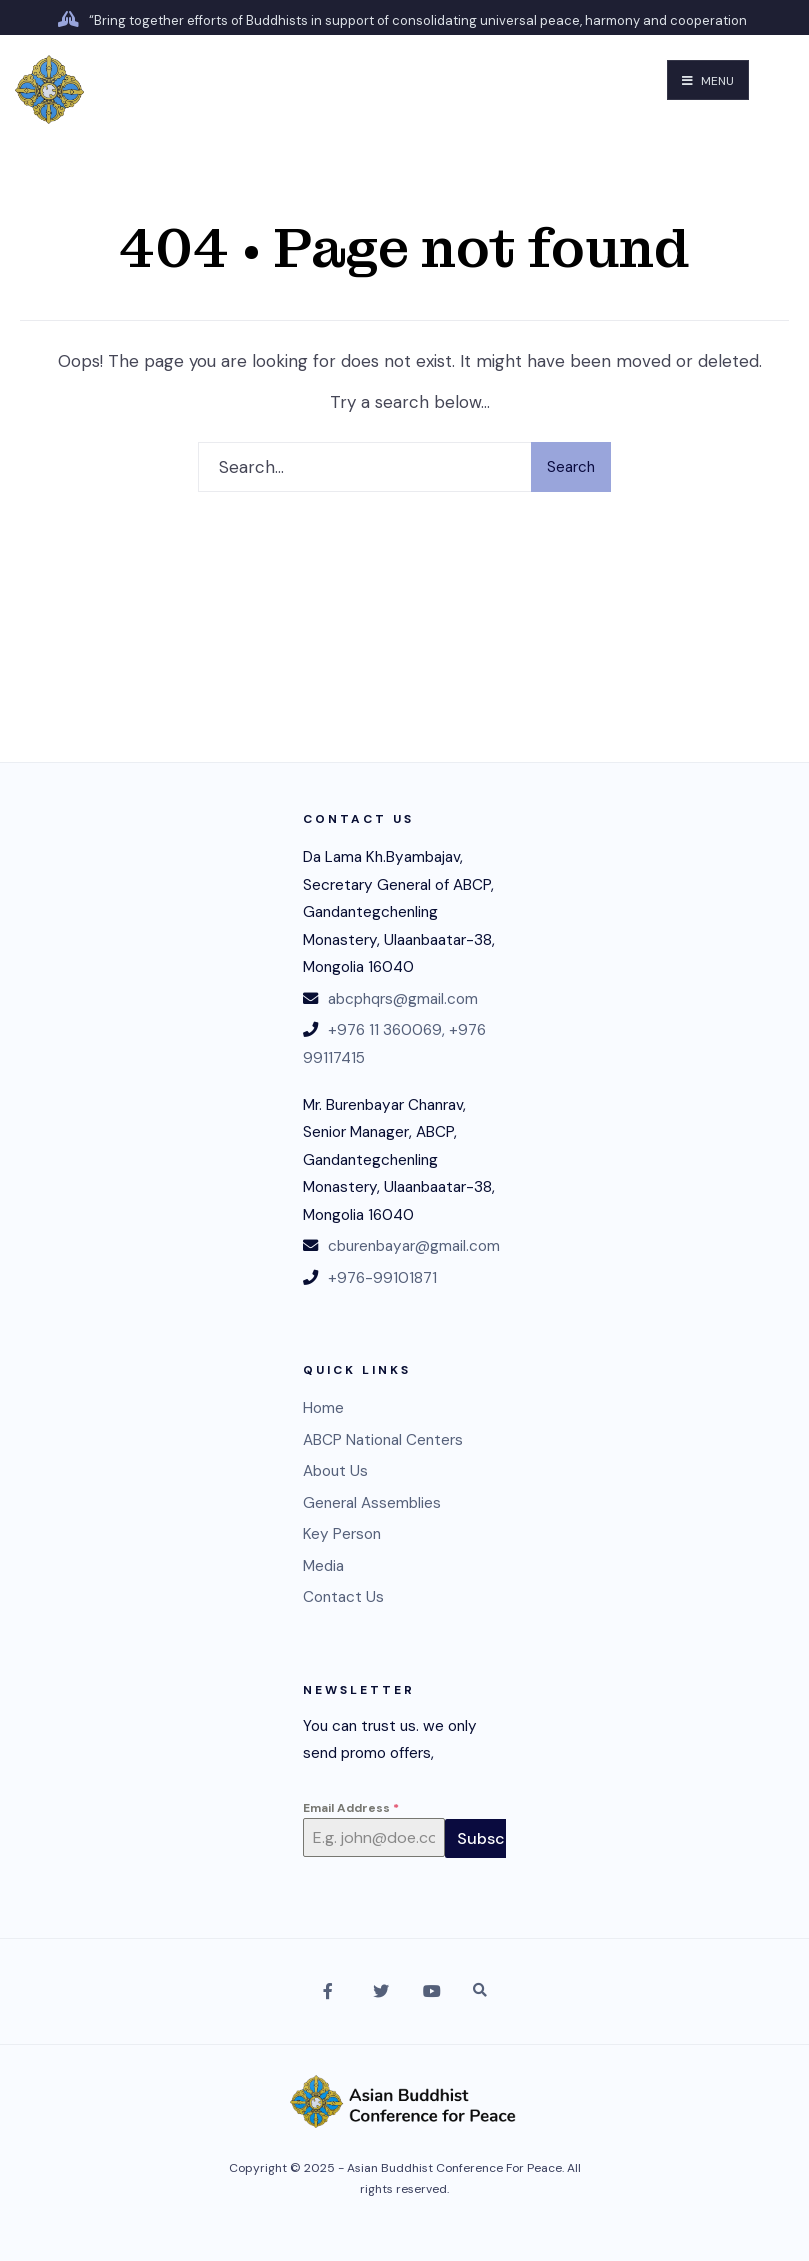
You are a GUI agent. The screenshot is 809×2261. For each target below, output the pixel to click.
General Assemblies (372, 1503)
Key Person (342, 1534)
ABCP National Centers (383, 1440)
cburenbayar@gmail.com (414, 1246)
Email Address (351, 1808)
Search (571, 467)
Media (323, 1566)
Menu (708, 81)
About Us (335, 1471)
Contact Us (343, 1597)
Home (323, 1408)
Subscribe (495, 1838)
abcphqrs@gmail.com (403, 999)
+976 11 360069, (386, 1030)
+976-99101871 (382, 1278)
